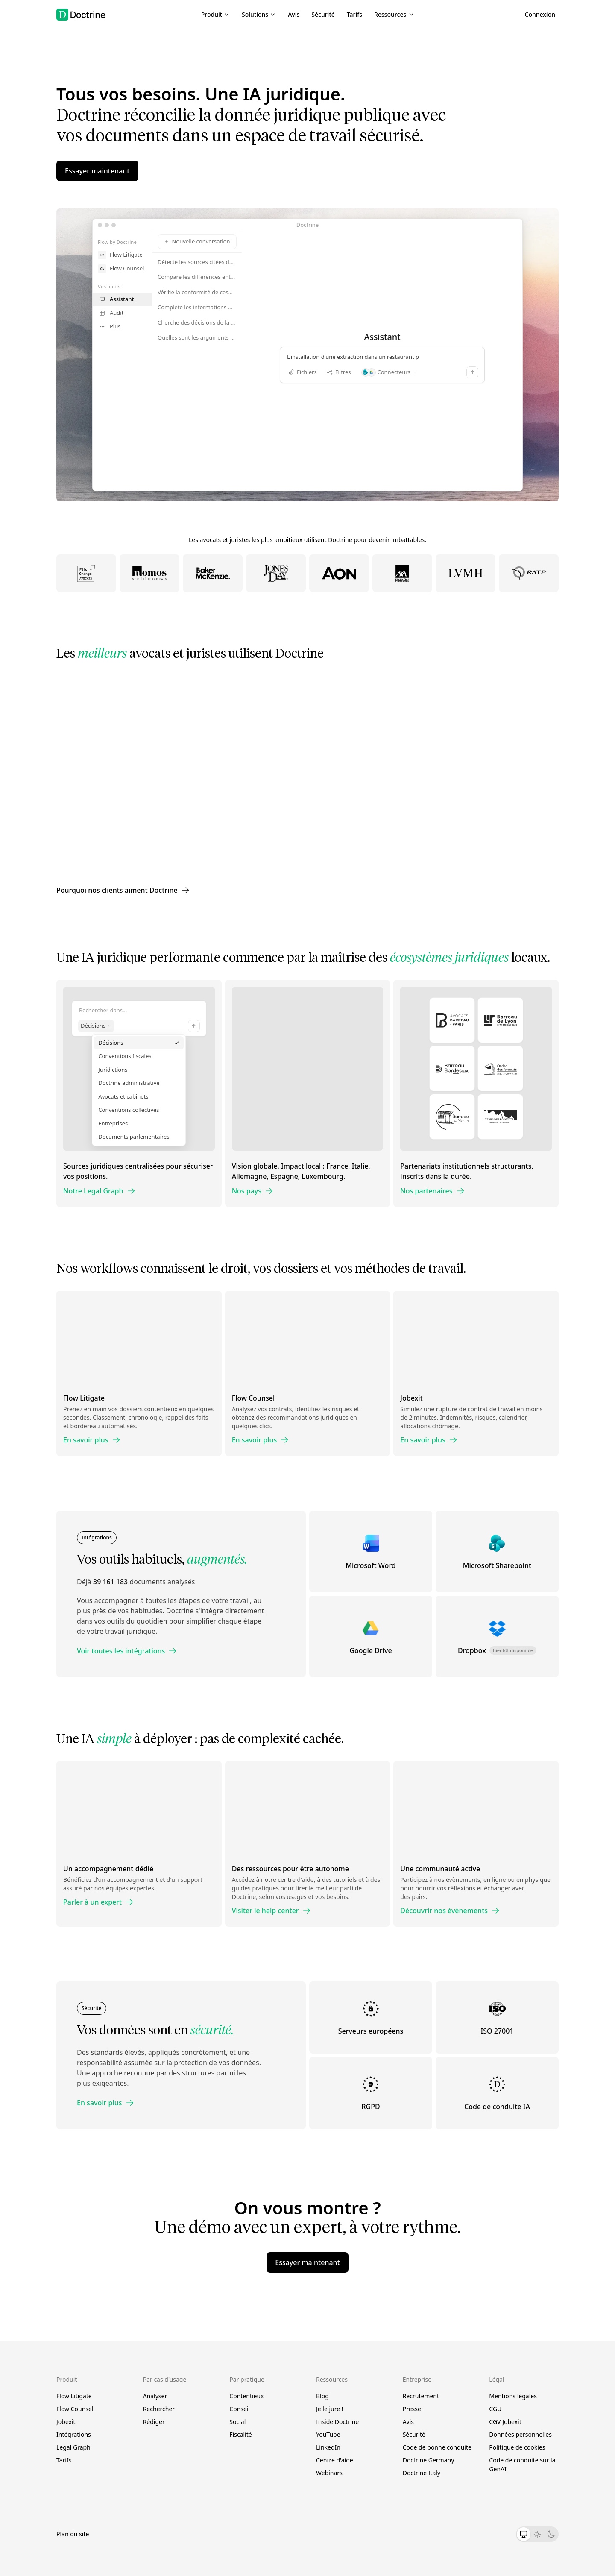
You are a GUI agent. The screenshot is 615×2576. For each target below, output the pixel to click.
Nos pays (252, 1191)
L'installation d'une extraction (382, 356)
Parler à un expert (98, 1902)
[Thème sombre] (551, 2534)
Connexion (540, 14)
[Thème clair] (537, 2534)
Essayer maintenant (97, 171)
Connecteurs (389, 372)
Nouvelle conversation (197, 241)
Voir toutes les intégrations (127, 1651)
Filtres (339, 372)
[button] (215, 14)
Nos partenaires (432, 1191)
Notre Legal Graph (99, 1191)
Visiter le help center (271, 1910)
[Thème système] (523, 2534)
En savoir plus (91, 1440)
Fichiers (303, 372)
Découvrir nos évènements (450, 1910)
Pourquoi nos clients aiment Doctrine (123, 890)
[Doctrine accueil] (80, 15)
